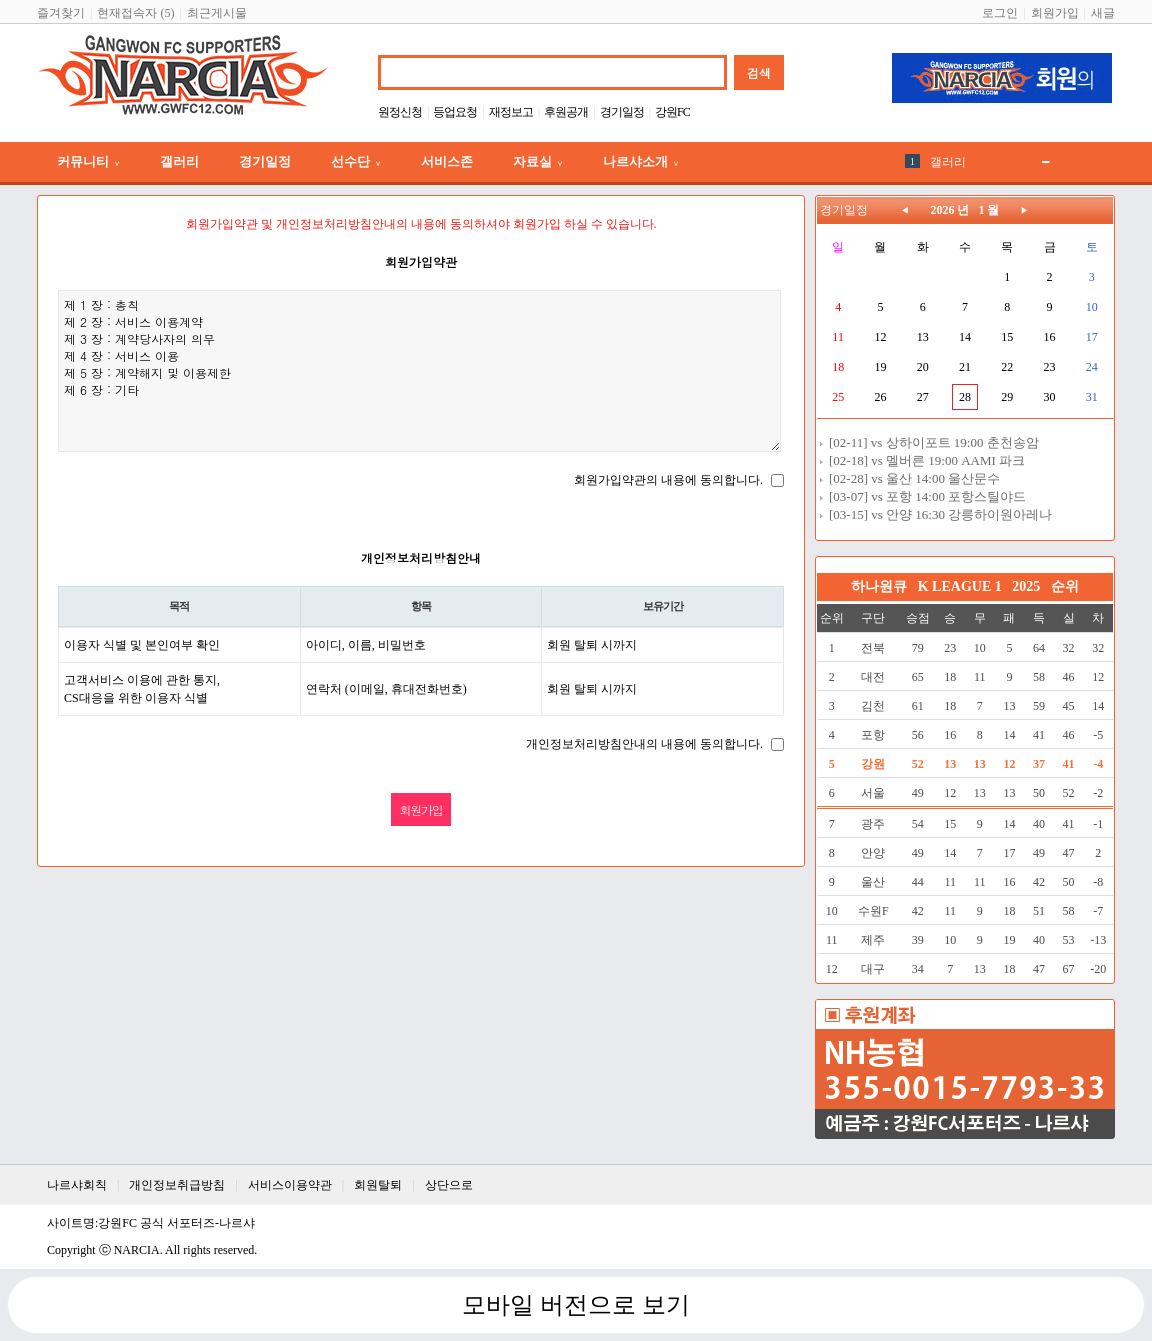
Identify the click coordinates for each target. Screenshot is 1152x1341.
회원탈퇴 (378, 1185)
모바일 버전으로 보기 (576, 1305)
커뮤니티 (88, 161)
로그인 (1000, 13)
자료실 (538, 161)
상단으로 (449, 1185)
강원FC (672, 112)
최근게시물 (217, 13)
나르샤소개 (641, 161)
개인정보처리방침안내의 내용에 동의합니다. (644, 744)
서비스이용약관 (290, 1185)
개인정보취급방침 (177, 1185)
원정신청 (400, 112)
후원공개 (566, 112)
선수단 (356, 161)
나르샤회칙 (77, 1185)
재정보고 (511, 112)
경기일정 (622, 112)
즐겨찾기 (61, 13)
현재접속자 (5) (135, 13)
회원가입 (1055, 13)
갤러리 (179, 161)
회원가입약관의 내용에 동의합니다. (668, 480)
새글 (1103, 13)
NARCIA (137, 1250)
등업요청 (455, 112)
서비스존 (447, 161)
